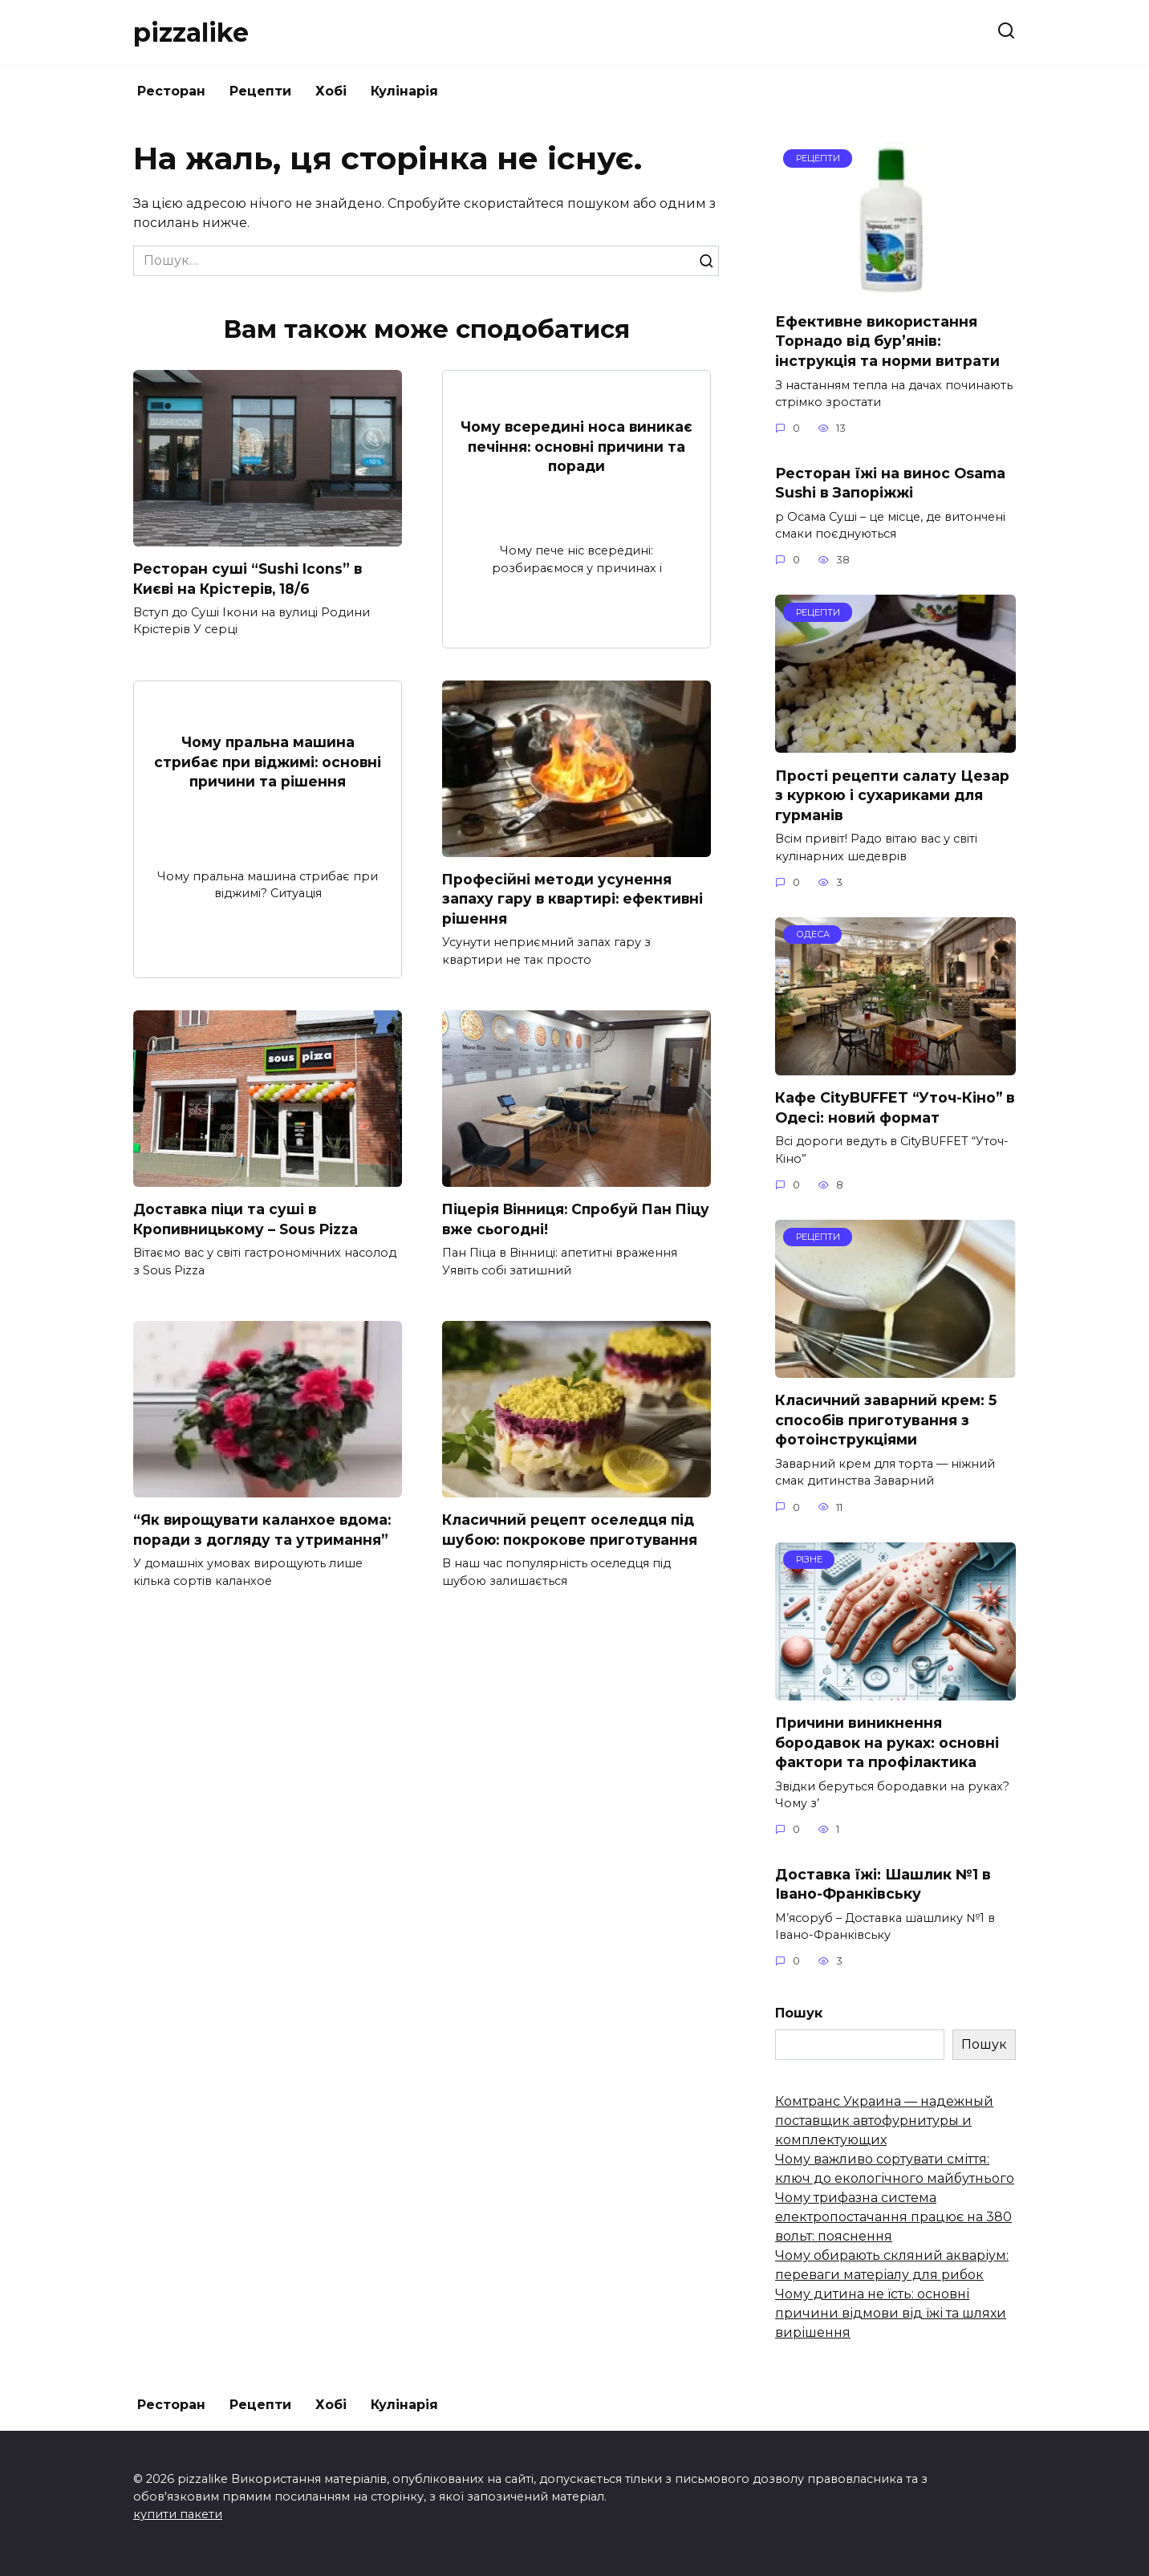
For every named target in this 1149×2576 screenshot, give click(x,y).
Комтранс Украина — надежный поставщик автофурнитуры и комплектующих (884, 2120)
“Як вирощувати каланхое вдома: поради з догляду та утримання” (263, 1529)
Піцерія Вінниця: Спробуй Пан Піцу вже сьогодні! (559, 1219)
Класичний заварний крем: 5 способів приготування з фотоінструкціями (886, 1420)
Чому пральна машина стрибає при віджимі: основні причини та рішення (267, 761)
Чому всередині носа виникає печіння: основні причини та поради (577, 446)
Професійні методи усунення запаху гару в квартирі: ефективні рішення (574, 899)
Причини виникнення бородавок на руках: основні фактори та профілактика (887, 1742)
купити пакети (177, 2514)
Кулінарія (404, 91)
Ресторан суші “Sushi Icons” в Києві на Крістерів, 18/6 (248, 578)
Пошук (798, 2013)
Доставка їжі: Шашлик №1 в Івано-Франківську (883, 1883)
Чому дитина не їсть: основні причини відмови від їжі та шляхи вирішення (890, 2313)
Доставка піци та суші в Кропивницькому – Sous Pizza (248, 1219)
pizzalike (191, 32)
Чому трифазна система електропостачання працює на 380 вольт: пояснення (893, 2217)
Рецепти (260, 91)
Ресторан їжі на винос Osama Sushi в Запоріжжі (890, 482)
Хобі (331, 91)
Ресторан (171, 91)
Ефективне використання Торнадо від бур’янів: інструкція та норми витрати (887, 341)
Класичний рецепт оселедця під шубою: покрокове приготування (572, 1529)
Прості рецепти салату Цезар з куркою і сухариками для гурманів (892, 794)
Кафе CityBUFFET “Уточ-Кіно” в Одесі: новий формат (895, 1107)
